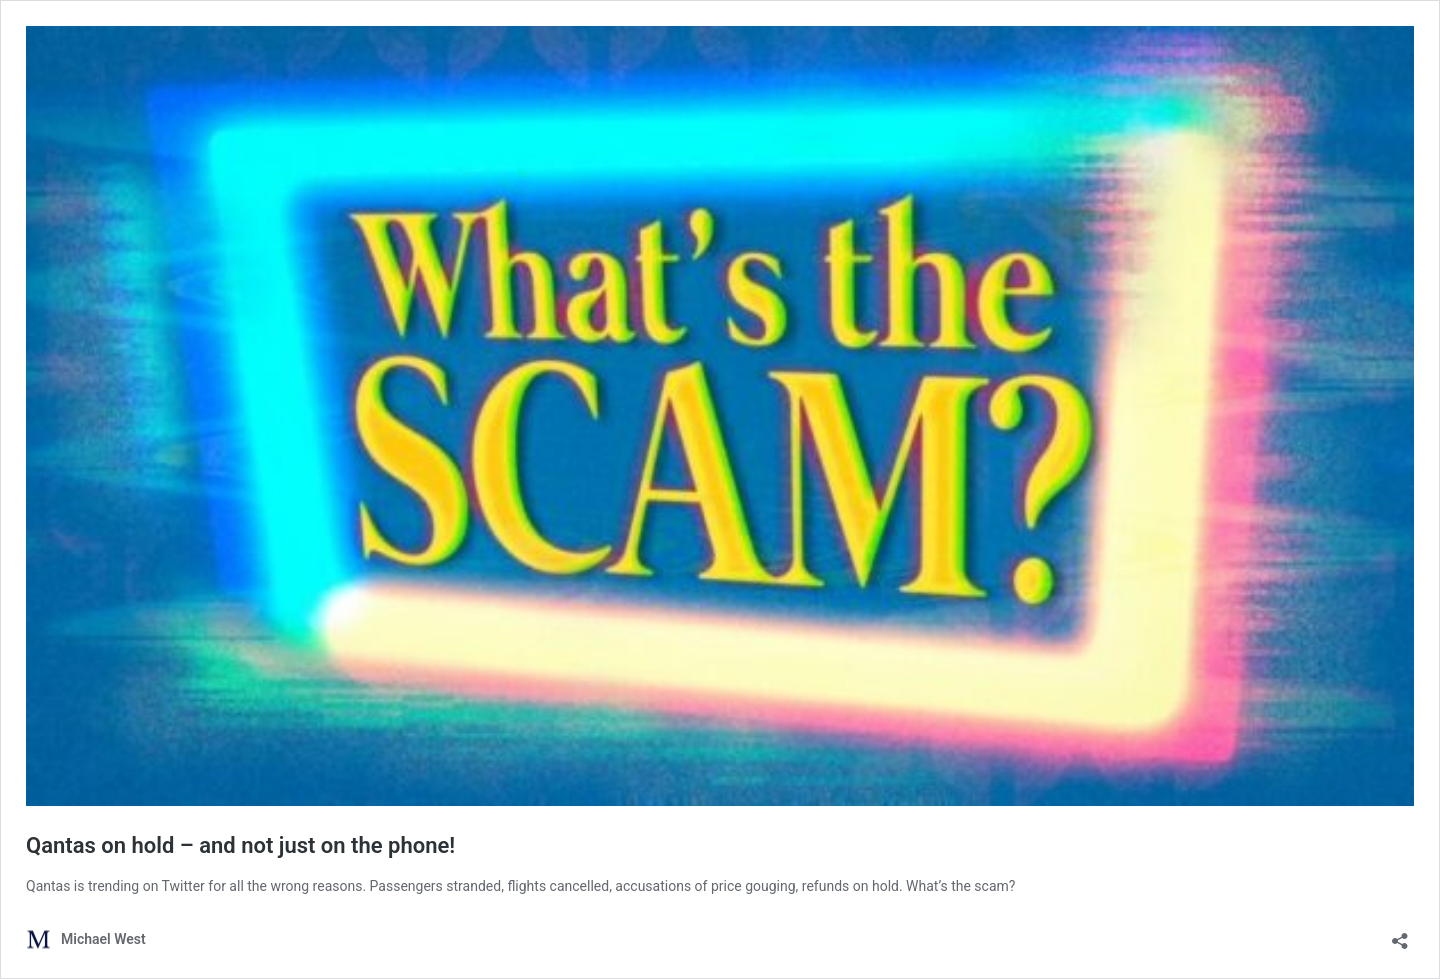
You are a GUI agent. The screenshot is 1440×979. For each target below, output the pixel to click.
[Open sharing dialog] (1400, 934)
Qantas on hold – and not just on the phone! (240, 845)
